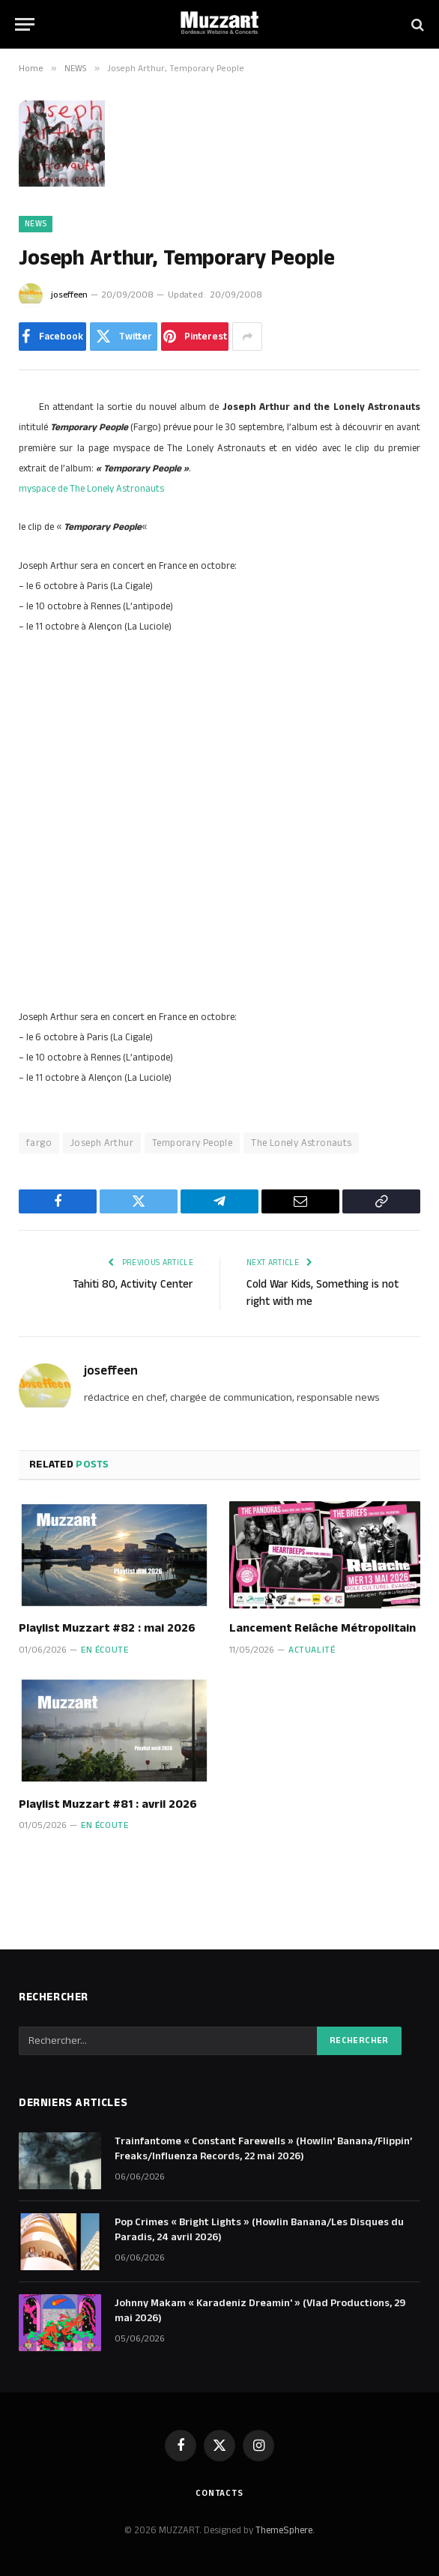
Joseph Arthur (101, 1143)
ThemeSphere (283, 2530)
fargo (39, 1143)
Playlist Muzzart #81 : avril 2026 (108, 1805)
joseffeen (69, 295)
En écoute (104, 1650)
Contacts (219, 2493)
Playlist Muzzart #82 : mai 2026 (107, 1628)
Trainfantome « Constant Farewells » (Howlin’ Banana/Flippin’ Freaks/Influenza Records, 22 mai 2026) (263, 2149)
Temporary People (192, 1143)
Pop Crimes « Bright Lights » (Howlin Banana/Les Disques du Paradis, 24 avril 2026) (259, 2230)
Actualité (311, 1650)
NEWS (35, 224)
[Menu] (24, 24)
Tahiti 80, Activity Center (133, 1284)
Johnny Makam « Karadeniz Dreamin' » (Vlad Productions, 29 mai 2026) (260, 2311)
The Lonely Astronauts (301, 1143)
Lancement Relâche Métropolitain (322, 1628)
